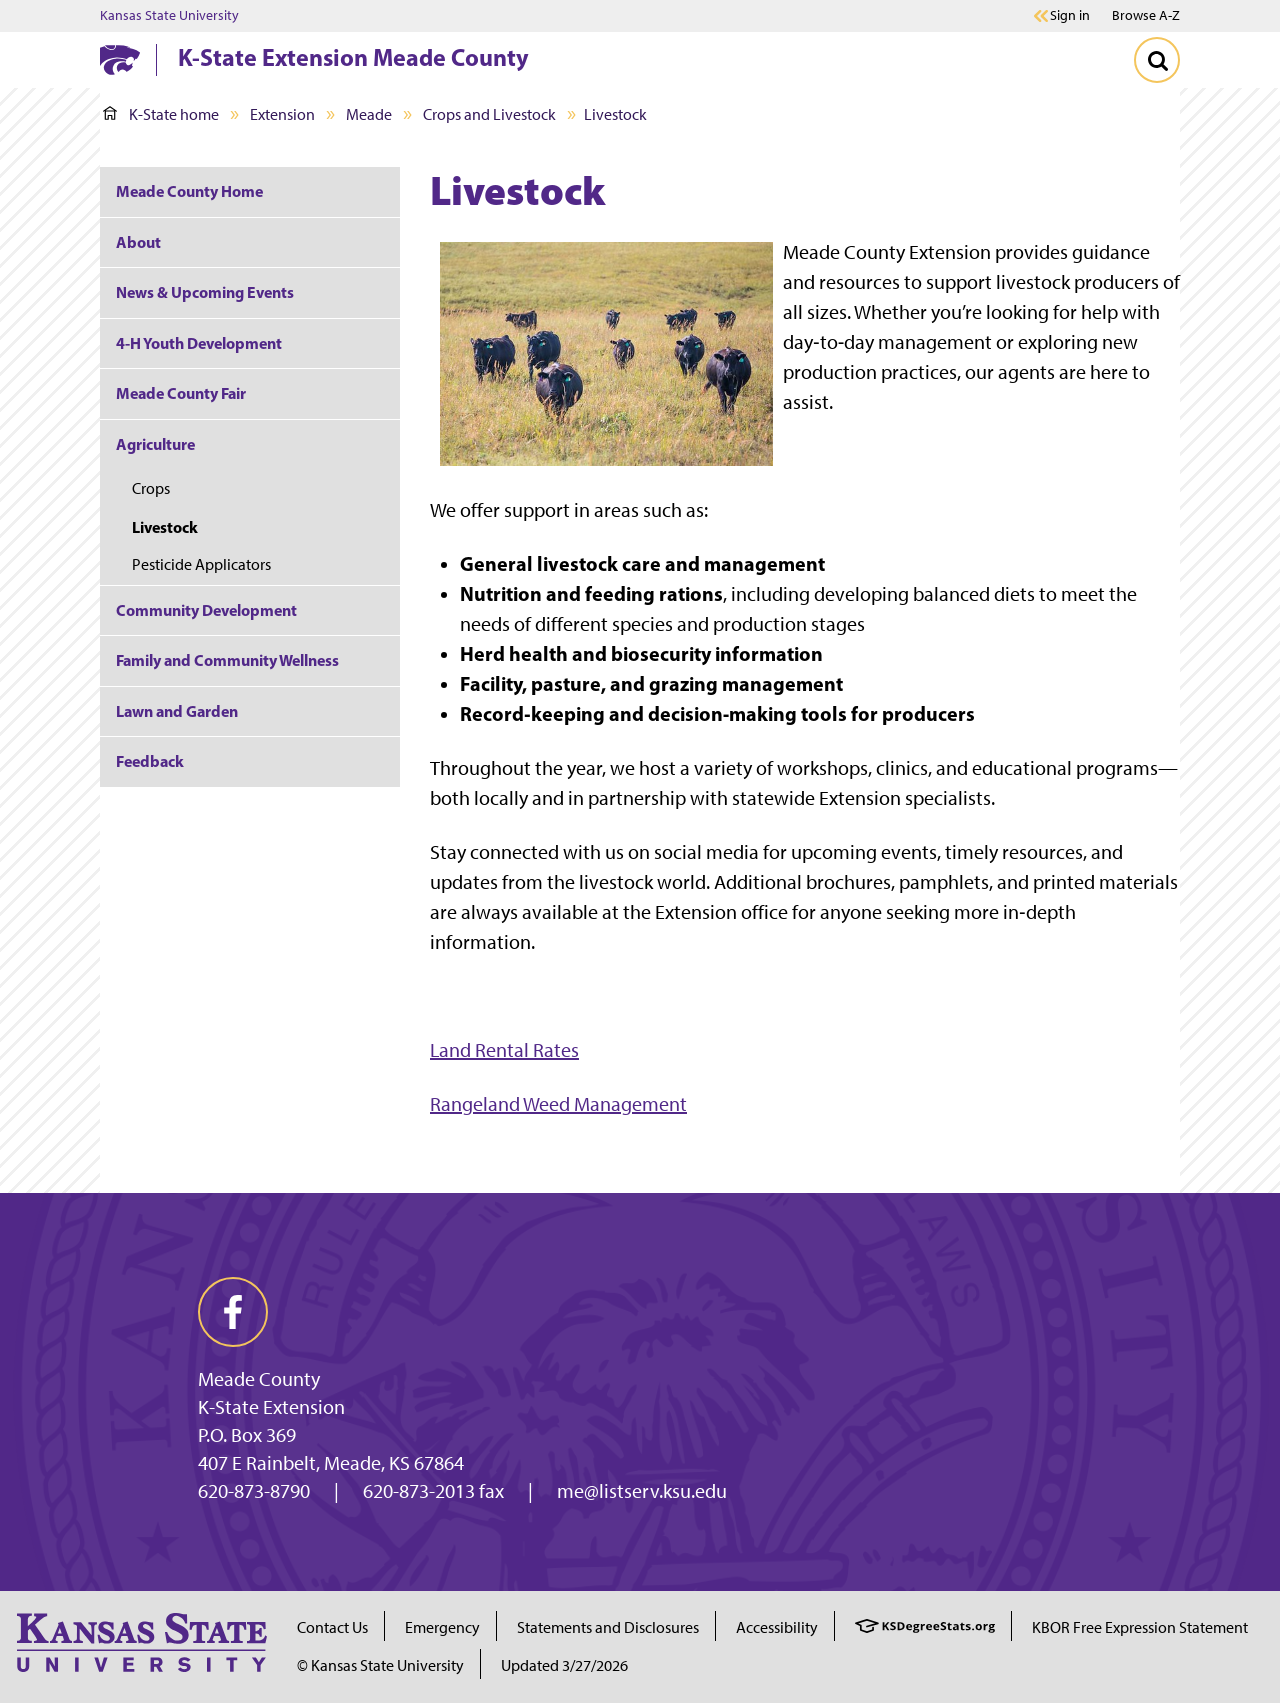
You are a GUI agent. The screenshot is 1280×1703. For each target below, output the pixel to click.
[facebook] (233, 1312)
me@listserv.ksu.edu (642, 1491)
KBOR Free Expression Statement (1140, 1627)
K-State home (161, 114)
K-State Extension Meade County (353, 57)
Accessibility (777, 1627)
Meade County (259, 1379)
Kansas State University (169, 16)
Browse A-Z (1146, 15)
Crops (151, 488)
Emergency (442, 1627)
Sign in (1070, 16)
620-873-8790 (254, 1491)
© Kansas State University (380, 1665)
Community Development (206, 610)
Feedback (150, 761)
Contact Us (332, 1627)
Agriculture (155, 444)
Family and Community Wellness (227, 660)
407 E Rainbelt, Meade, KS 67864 (331, 1463)
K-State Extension (271, 1407)
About (138, 242)
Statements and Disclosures (608, 1627)
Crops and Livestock (489, 114)
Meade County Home (189, 191)
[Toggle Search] (1157, 60)
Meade (369, 114)
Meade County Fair (181, 393)
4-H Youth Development (199, 343)
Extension (282, 114)
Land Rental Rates (504, 1050)
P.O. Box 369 (247, 1435)
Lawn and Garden (177, 711)
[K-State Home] (120, 59)
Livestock (165, 527)
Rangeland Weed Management (558, 1104)
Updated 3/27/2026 (564, 1665)
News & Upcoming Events (205, 292)
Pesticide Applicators (201, 564)
